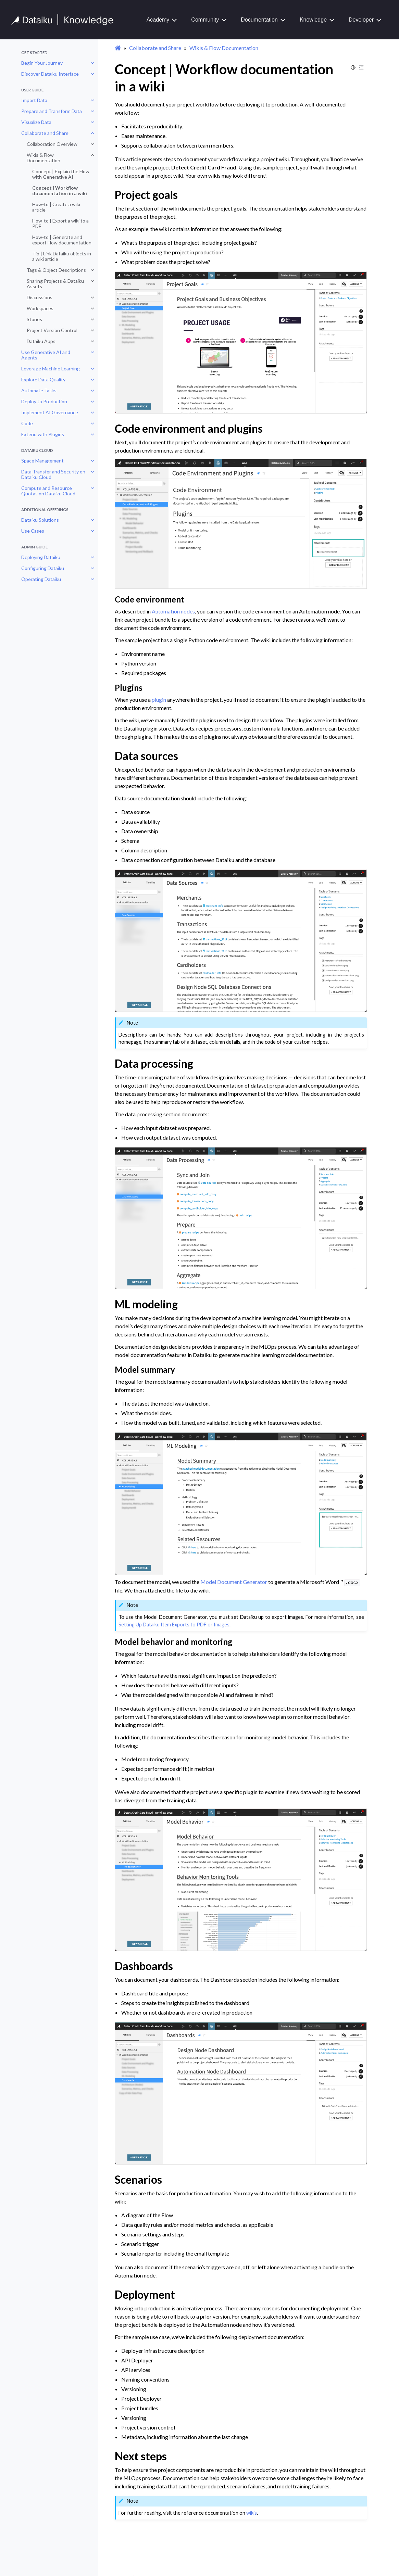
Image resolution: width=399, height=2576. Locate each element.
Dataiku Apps (41, 341)
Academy (158, 20)
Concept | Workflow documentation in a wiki (59, 190)
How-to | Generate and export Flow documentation (61, 239)
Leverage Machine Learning (50, 368)
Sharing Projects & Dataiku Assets (55, 283)
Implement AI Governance (49, 412)
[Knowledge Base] (65, 19)
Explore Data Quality (43, 379)
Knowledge (313, 20)
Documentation (259, 20)
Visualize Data (36, 122)
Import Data (34, 100)
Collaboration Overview (52, 144)
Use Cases (32, 531)
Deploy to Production (44, 401)
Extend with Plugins (42, 434)
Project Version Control (52, 330)
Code (27, 423)
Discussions (39, 297)
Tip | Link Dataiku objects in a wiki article (61, 256)
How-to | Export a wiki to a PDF (60, 223)
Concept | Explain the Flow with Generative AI (60, 174)
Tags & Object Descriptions (56, 270)
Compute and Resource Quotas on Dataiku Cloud (48, 490)
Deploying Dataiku (40, 557)
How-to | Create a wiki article (56, 207)
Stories (34, 319)
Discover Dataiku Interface (50, 74)
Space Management (42, 461)
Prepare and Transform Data (51, 111)
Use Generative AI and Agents (45, 354)
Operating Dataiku (41, 579)
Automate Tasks (39, 390)
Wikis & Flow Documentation (43, 157)
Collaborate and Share (44, 133)
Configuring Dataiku (42, 568)
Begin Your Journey (42, 63)
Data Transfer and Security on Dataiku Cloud (53, 474)
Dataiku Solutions (40, 520)
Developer (361, 20)
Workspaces (40, 308)
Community (205, 20)
